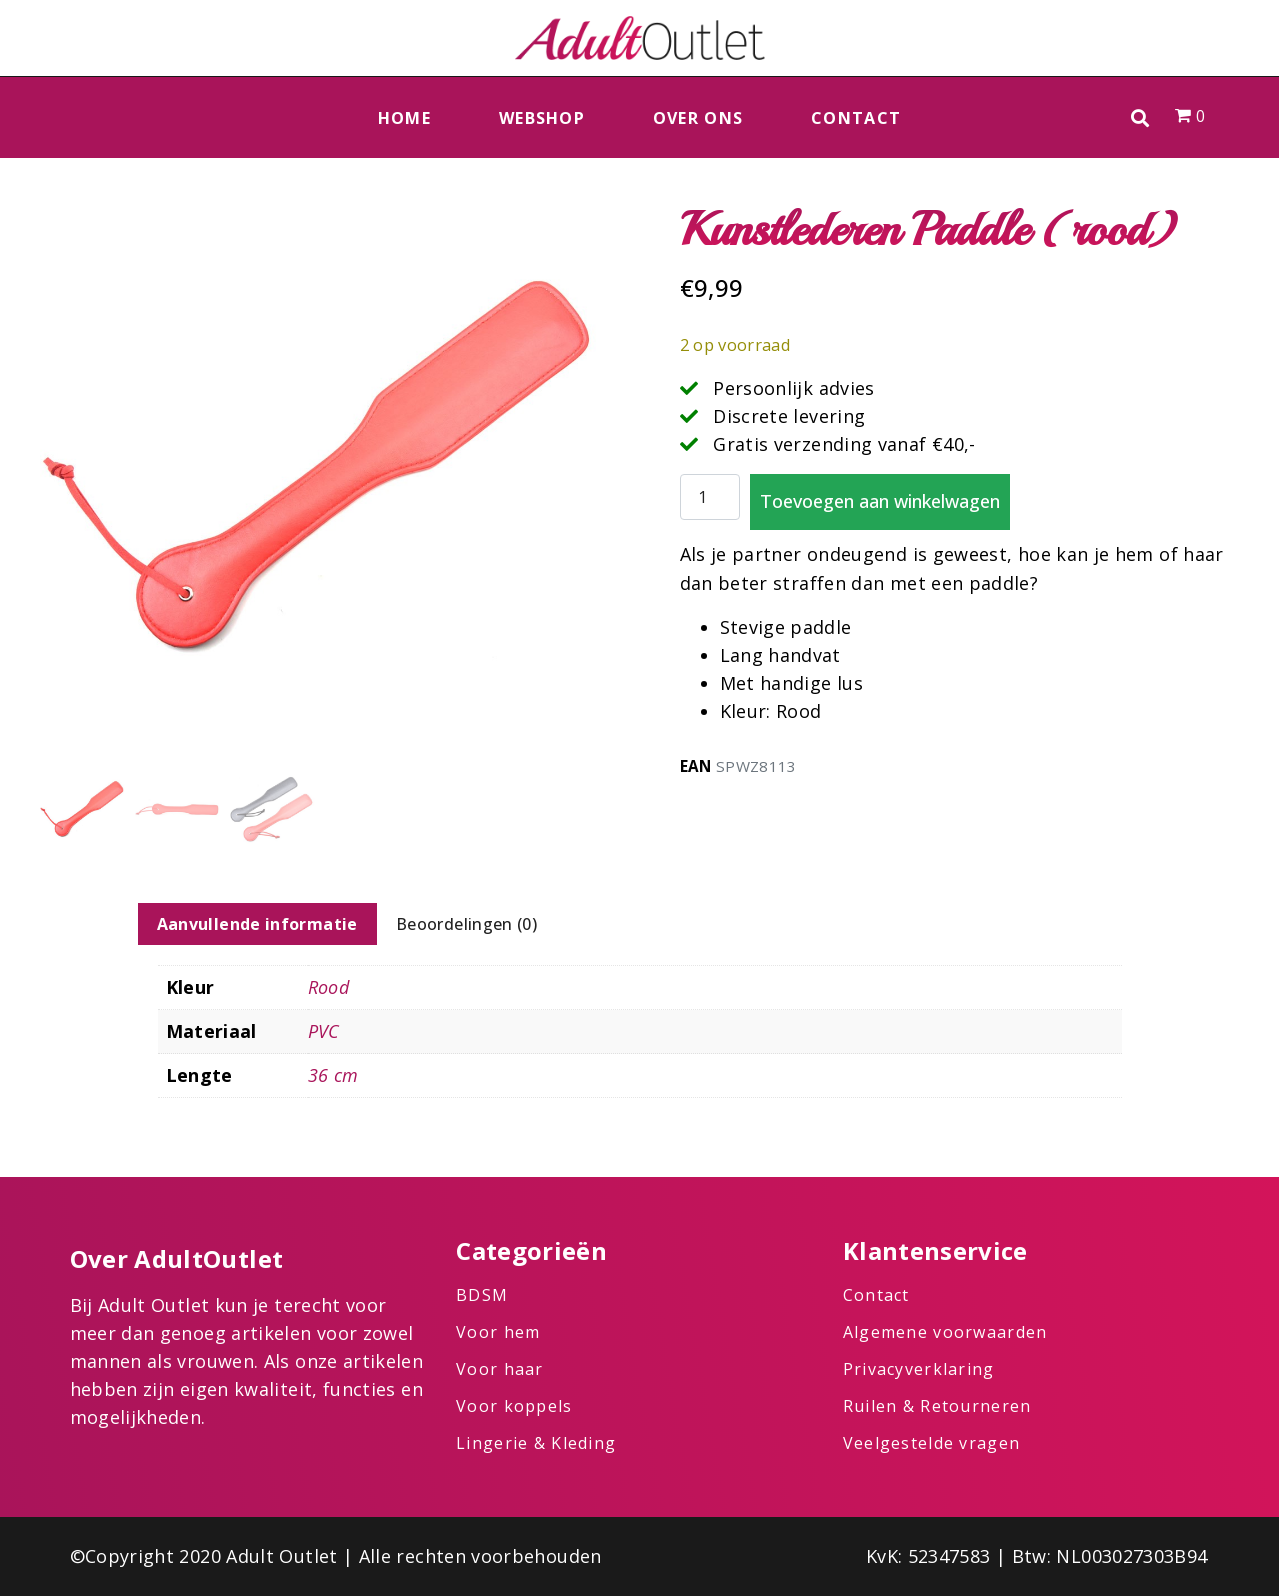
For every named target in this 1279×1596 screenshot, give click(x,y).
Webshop (542, 118)
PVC (324, 1031)
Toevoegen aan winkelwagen (880, 501)
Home (404, 118)
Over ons (698, 118)
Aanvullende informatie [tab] (257, 924)
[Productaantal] (710, 497)
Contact (856, 118)
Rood (328, 987)
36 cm (333, 1075)
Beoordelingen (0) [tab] (466, 924)
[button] (1140, 117)
